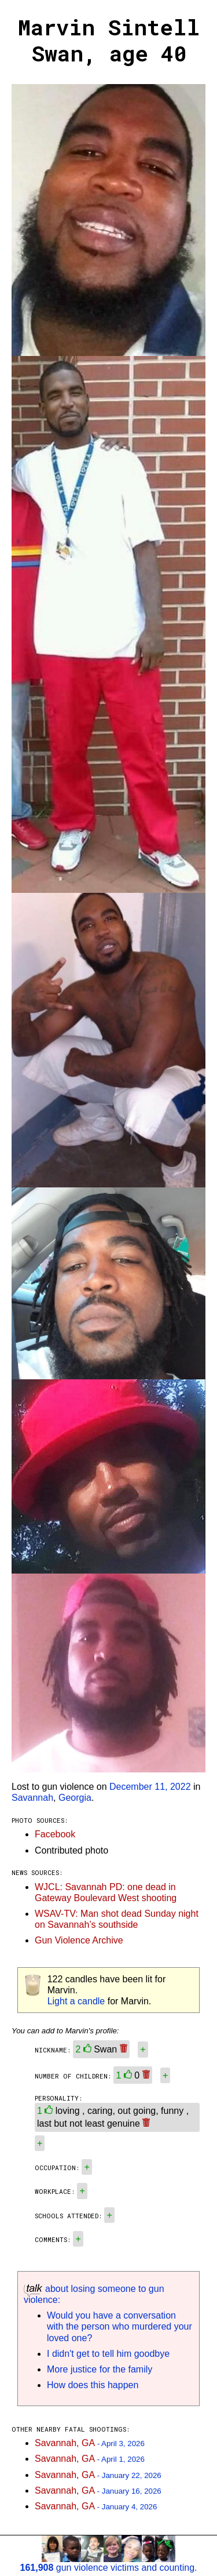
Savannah (32, 1798)
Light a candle (76, 2001)
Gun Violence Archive (79, 1940)
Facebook (55, 1834)
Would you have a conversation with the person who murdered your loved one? (119, 2326)
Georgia (74, 1798)
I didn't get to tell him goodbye (108, 2354)
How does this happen (92, 2385)
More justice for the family (99, 2369)
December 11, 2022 (150, 1787)
